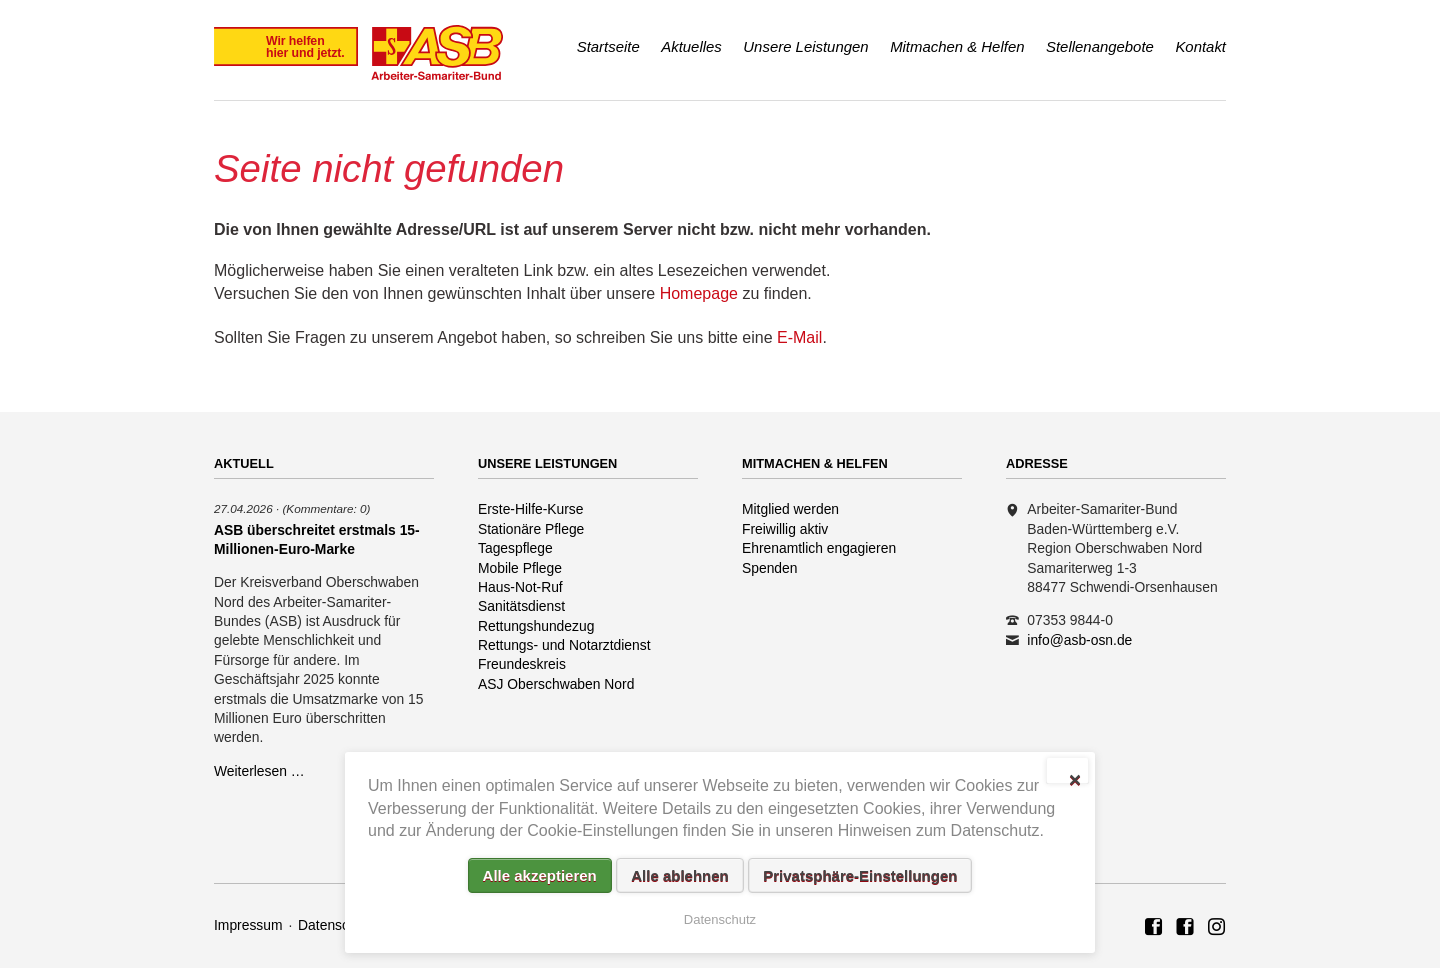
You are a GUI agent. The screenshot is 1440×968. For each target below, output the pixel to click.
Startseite (608, 46)
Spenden (770, 568)
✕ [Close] (1074, 778)
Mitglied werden (790, 509)
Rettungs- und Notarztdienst (564, 645)
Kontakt (1200, 46)
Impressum (248, 925)
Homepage (699, 293)
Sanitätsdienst (521, 606)
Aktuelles (691, 46)
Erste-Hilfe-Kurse (531, 509)
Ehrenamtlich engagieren (819, 548)
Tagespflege (515, 548)
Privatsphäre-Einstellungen (860, 875)
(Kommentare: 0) (326, 508)
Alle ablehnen (680, 875)
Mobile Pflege (520, 568)
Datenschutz (336, 925)
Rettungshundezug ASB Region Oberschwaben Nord (1217, 928)
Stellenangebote (1100, 46)
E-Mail (799, 337)
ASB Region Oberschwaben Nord (1154, 928)
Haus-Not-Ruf (520, 587)
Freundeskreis (522, 664)
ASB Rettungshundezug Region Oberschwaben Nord (1185, 928)
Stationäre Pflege (531, 529)
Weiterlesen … (259, 771)
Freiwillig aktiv (785, 529)
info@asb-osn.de (1079, 640)
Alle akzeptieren (540, 875)
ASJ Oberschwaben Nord (556, 684)
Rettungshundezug (536, 626)
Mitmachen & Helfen (957, 46)
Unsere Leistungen (805, 46)
